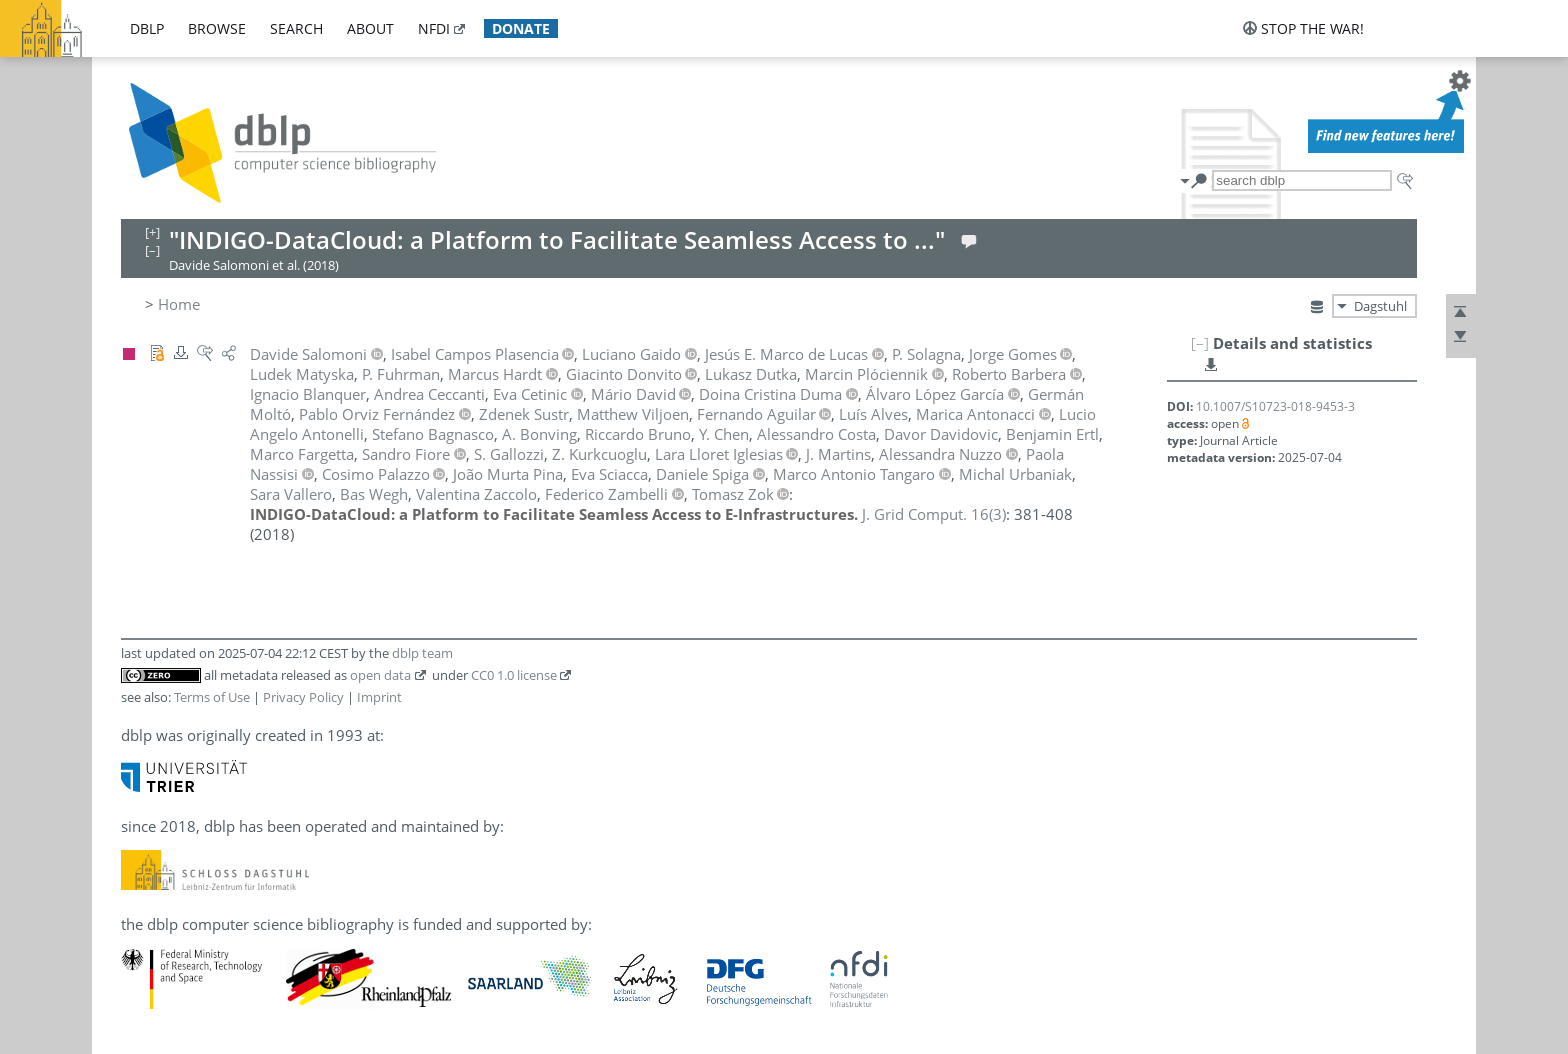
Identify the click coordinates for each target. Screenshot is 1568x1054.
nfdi (434, 28)
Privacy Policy (303, 697)
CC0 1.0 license (514, 675)
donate (521, 28)
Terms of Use (212, 697)
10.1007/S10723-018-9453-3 (1275, 406)
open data (380, 675)
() (934, 514)
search (296, 28)
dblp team (422, 653)
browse (217, 28)
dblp (147, 28)
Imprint (379, 697)
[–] (1200, 343)
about (370, 28)
